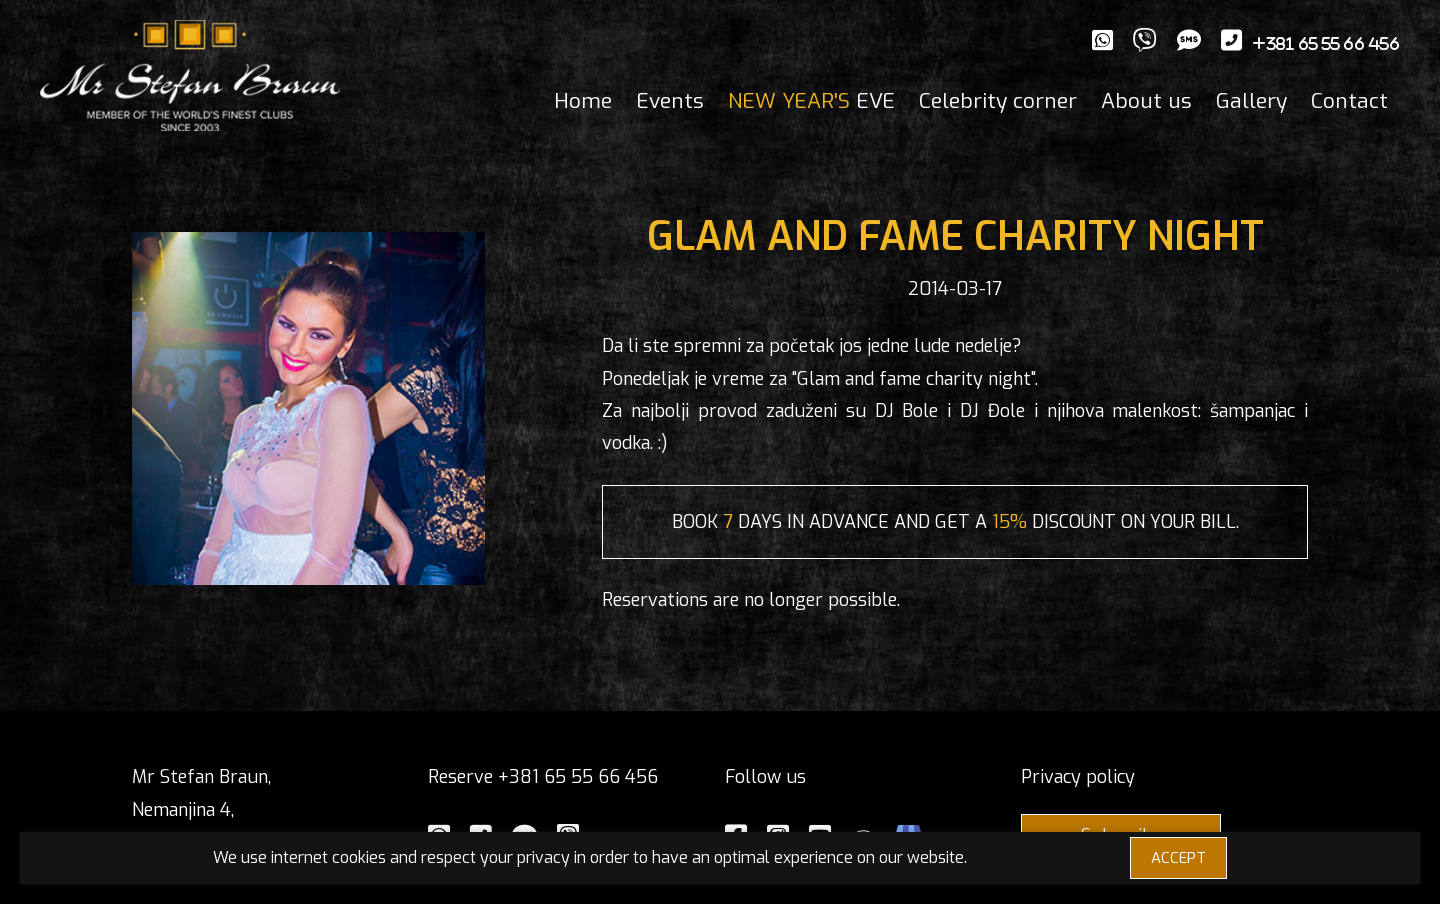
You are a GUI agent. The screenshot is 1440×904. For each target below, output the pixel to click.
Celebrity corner (998, 101)
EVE (811, 101)
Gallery (1251, 101)
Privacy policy (1078, 777)
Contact (1349, 101)
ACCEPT (1178, 858)
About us (1146, 101)
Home (583, 101)
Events (670, 101)
